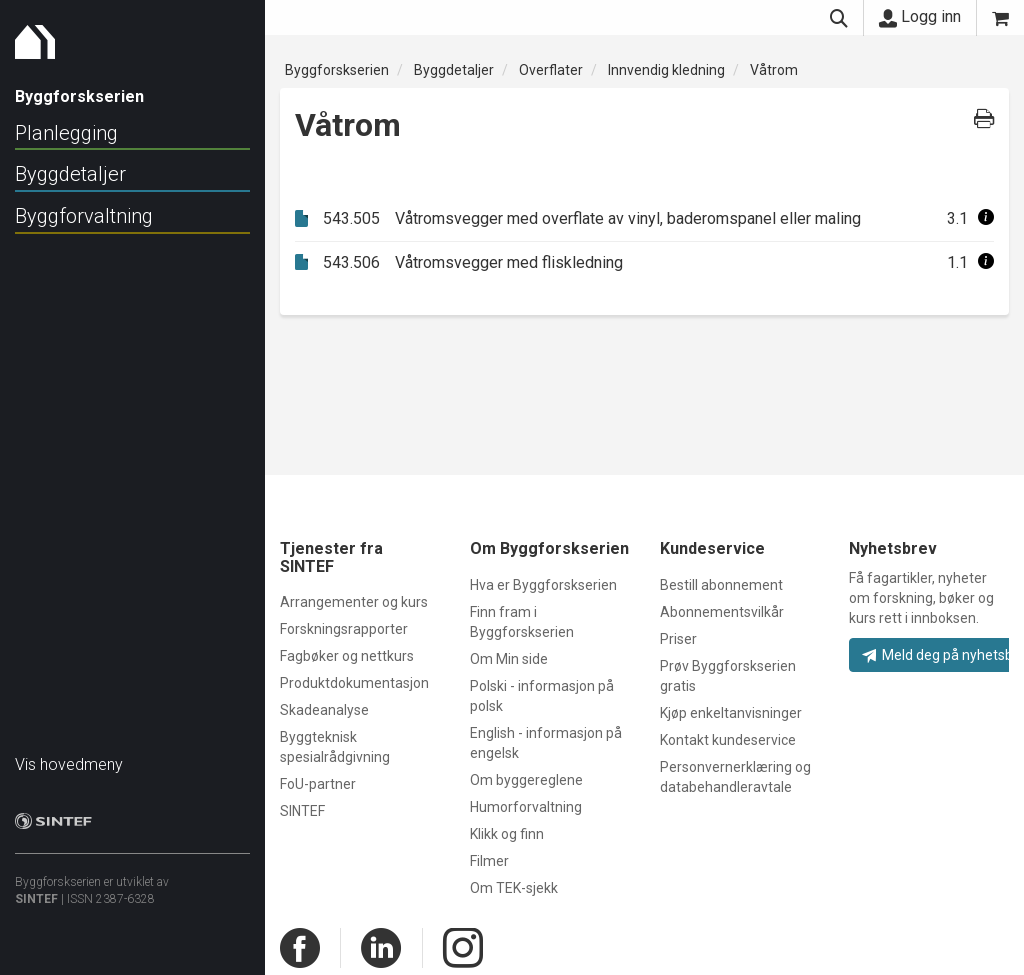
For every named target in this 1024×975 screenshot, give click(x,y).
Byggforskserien (337, 70)
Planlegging (66, 133)
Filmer (489, 861)
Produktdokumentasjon (354, 683)
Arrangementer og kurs (354, 602)
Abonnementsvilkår (722, 612)
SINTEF (36, 889)
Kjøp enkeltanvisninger (731, 713)
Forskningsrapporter (344, 629)
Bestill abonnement (721, 585)
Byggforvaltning (84, 216)
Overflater (551, 70)
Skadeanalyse (324, 710)
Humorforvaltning (526, 807)
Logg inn (920, 17)
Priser (678, 639)
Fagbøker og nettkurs (347, 656)
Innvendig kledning (666, 70)
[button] (986, 218)
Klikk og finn (507, 834)
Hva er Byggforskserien (543, 585)
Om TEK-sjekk (514, 888)
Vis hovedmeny (69, 754)
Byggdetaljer (70, 174)
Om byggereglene (526, 780)
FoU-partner (318, 784)
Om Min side (509, 659)
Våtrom (774, 70)
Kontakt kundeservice (728, 740)
